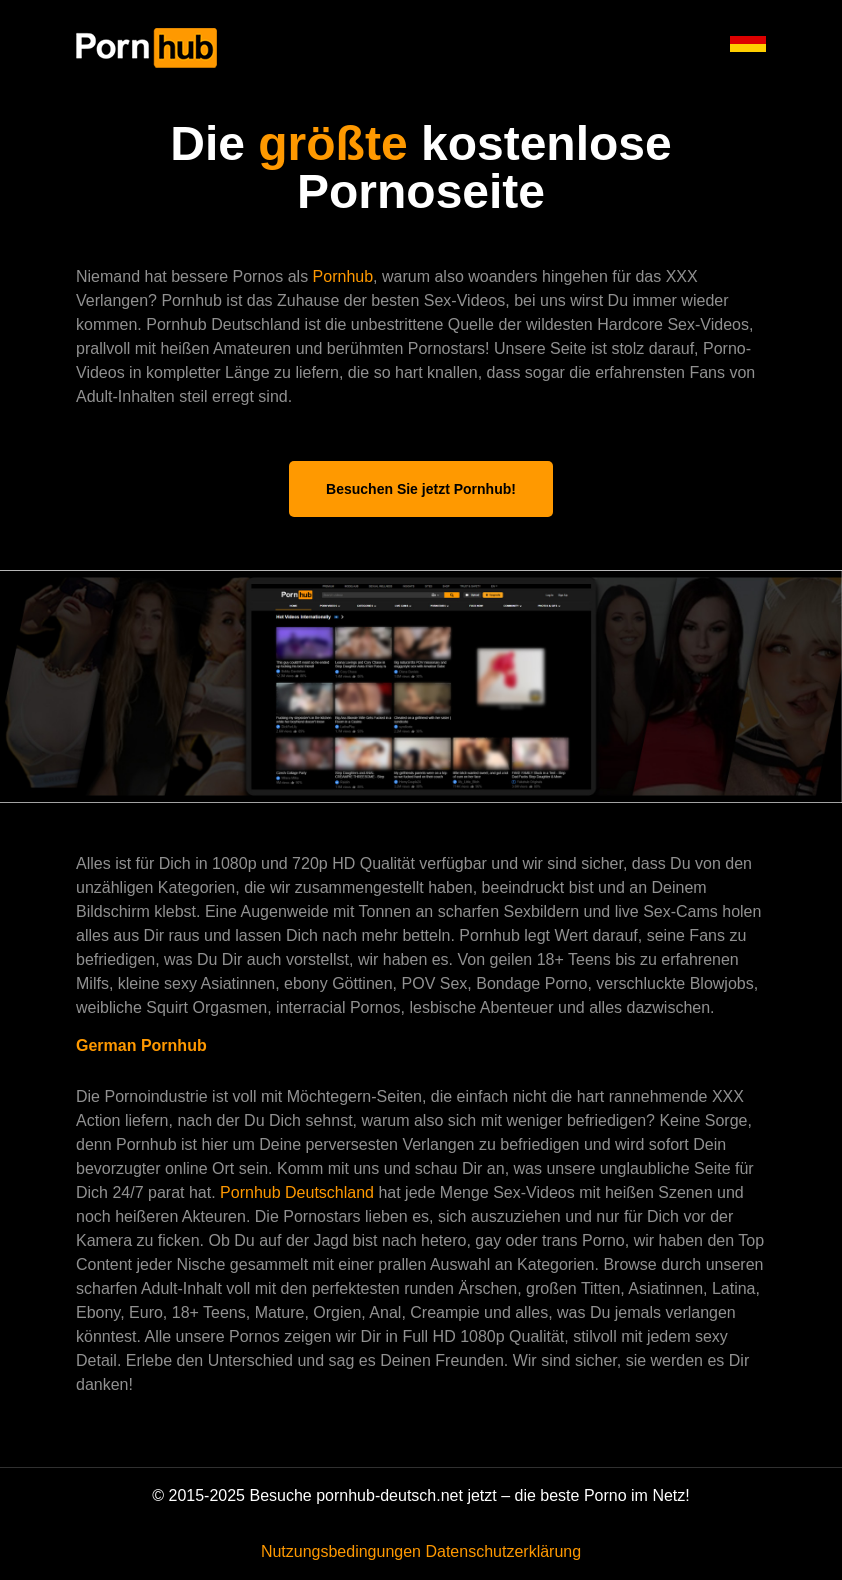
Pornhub (343, 276)
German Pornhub (141, 1045)
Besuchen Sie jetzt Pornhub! (421, 489)
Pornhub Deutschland (299, 1192)
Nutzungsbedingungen (341, 1551)
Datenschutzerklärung (503, 1551)
